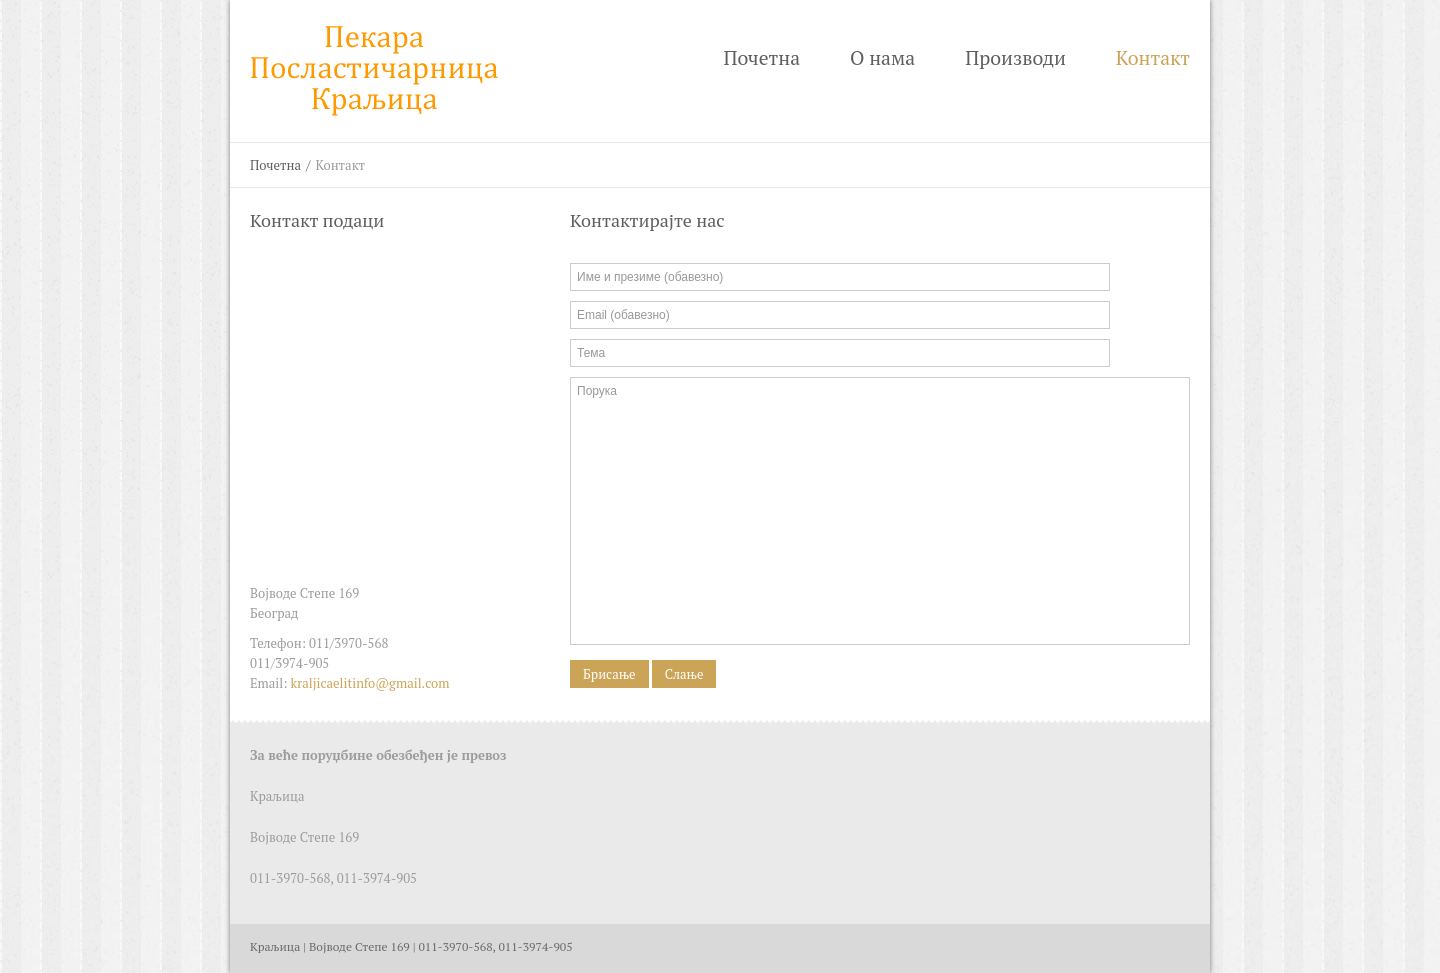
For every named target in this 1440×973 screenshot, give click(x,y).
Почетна (761, 58)
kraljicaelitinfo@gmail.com (370, 683)
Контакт (1153, 58)
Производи (1015, 58)
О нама (882, 58)
